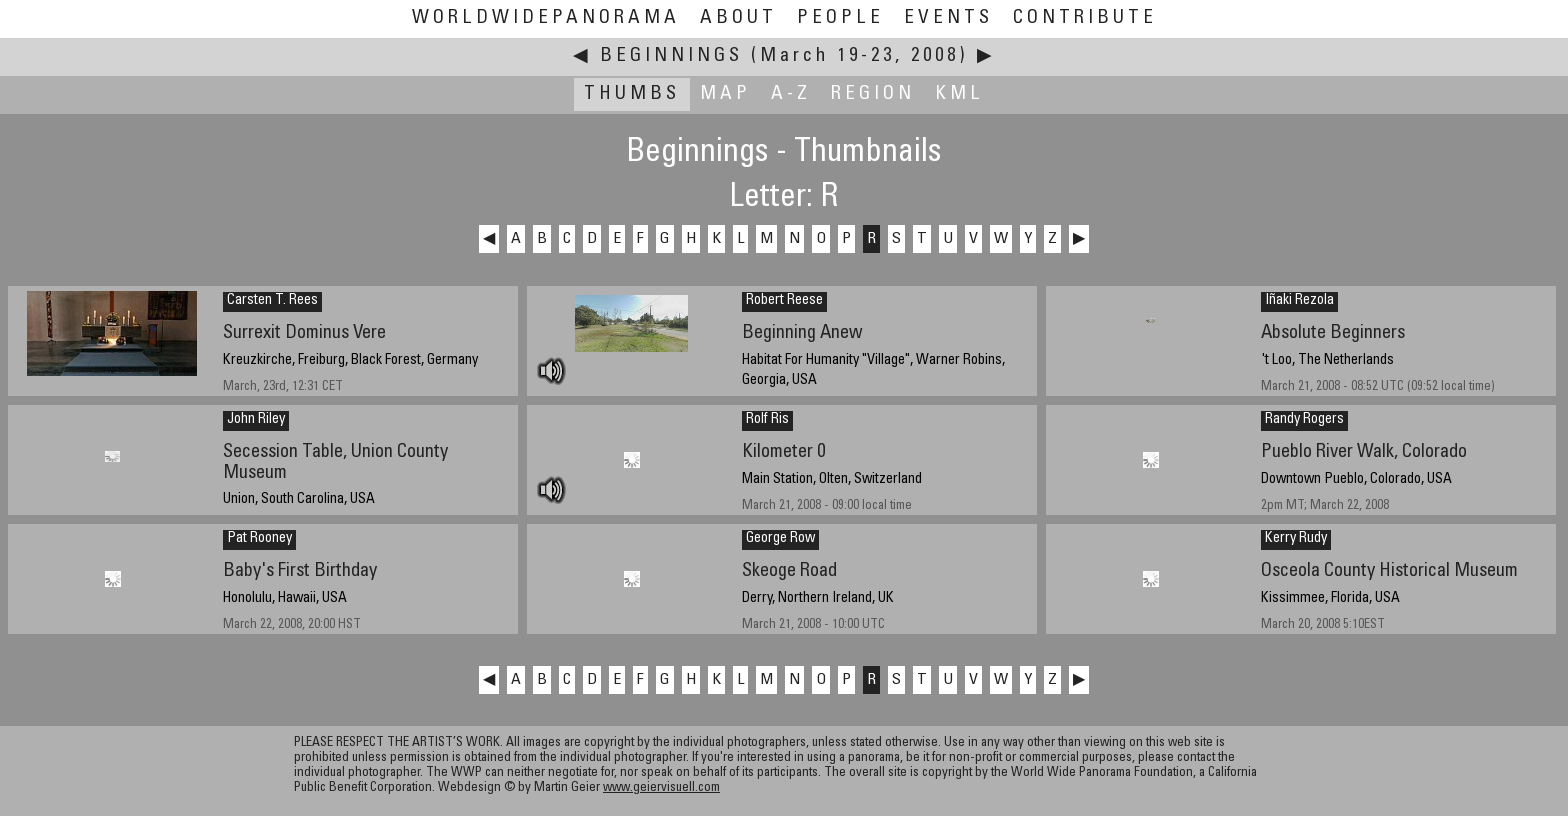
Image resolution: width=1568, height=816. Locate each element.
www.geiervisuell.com (661, 788)
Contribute (1085, 18)
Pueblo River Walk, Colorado (1364, 452)
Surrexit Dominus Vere (304, 333)
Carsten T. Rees (272, 301)
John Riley (256, 420)
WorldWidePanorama (546, 18)
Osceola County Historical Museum (1389, 571)
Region (873, 94)
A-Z (791, 94)
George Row (780, 539)
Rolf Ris (767, 420)
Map (725, 94)
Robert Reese (784, 301)
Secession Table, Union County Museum (335, 463)
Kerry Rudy (1296, 539)
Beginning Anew (802, 333)
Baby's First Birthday (300, 571)
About (738, 18)
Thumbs (632, 94)
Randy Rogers (1304, 420)
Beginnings (671, 56)
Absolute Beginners (1333, 333)
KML (959, 94)
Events (948, 18)
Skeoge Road (789, 571)
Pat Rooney (259, 539)
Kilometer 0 (783, 452)
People (840, 18)
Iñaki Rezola (1299, 301)
